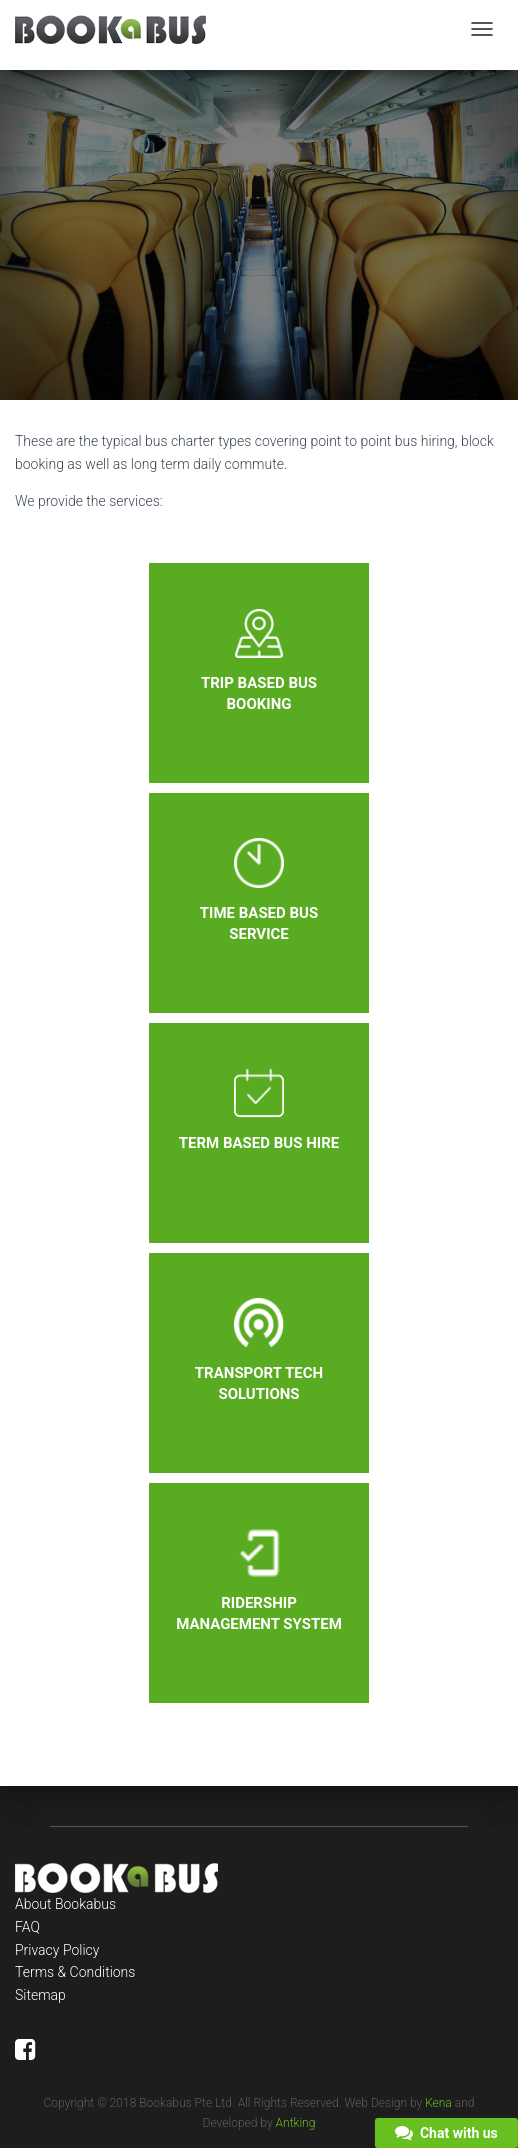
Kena (438, 2103)
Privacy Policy (57, 1950)
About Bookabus (65, 1904)
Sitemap (40, 1995)
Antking (296, 2123)
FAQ (27, 1927)
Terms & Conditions (75, 1972)
